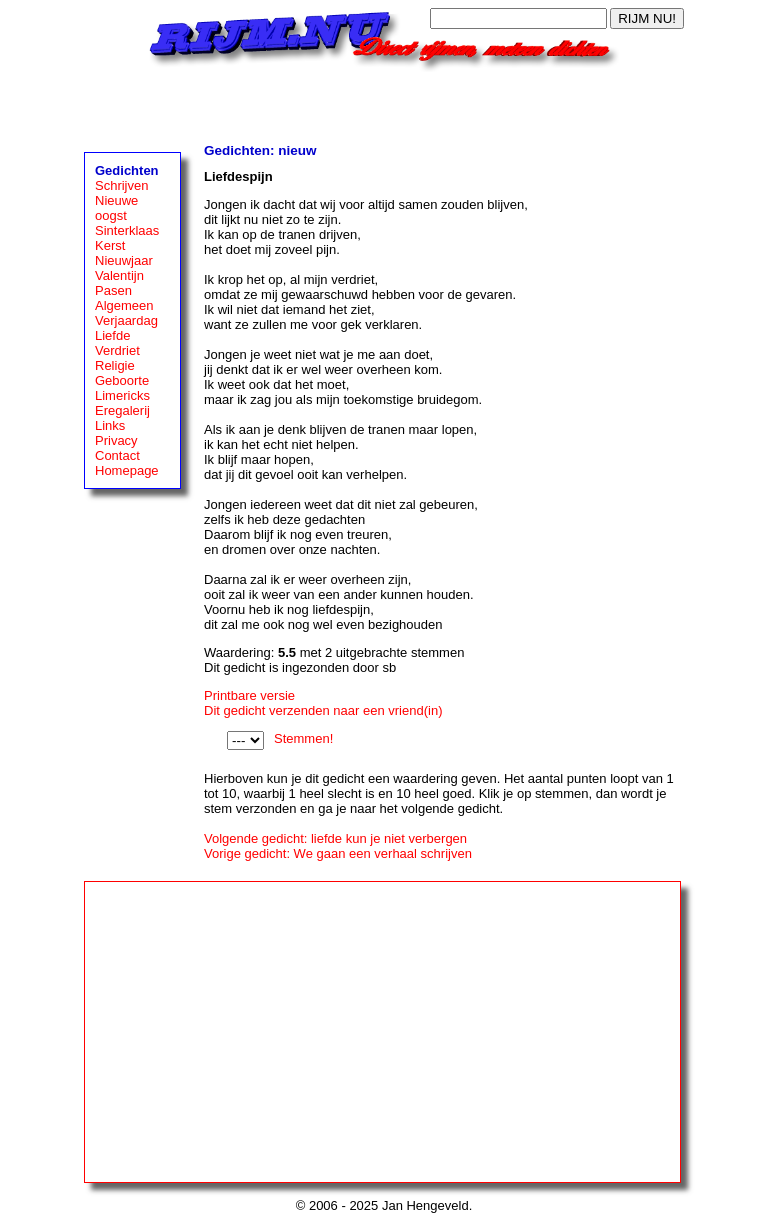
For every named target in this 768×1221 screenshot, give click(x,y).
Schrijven (121, 185)
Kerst (110, 245)
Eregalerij (122, 410)
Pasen (113, 290)
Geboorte (122, 380)
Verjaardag (126, 320)
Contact (117, 455)
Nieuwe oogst (116, 208)
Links (110, 425)
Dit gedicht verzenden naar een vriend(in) (323, 710)
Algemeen (124, 305)
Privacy (116, 440)
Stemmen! (303, 738)
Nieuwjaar (124, 260)
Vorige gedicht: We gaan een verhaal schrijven (338, 853)
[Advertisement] (384, 102)
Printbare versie (249, 695)
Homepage (127, 470)
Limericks (122, 395)
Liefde (112, 335)
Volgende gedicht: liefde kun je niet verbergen (335, 838)
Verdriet (117, 350)
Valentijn (119, 275)
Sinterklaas (127, 230)
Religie (115, 365)
